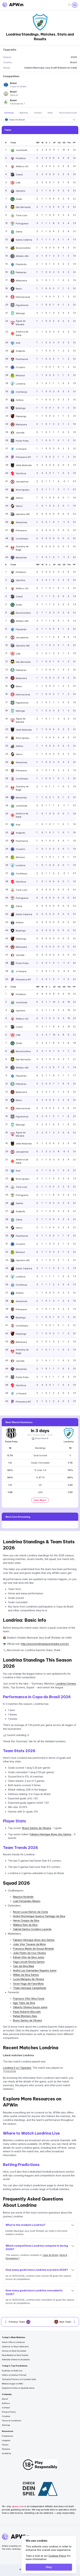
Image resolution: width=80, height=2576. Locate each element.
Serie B (63, 2255)
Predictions (7, 2436)
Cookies (6, 2416)
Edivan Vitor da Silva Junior (28, 1957)
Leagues (6, 2440)
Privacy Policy (9, 2412)
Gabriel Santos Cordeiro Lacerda (32, 1929)
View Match (40, 1500)
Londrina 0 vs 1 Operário (17, 2067)
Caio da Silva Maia (23, 1966)
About (5, 2399)
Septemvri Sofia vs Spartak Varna (18, 2388)
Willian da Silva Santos (26, 1974)
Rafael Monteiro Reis (25, 2016)
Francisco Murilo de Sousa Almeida (33, 1948)
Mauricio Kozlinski (23, 1896)
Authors (6, 2403)
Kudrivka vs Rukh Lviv (12, 2370)
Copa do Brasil (50, 2255)
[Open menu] (74, 5)
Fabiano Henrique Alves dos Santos (50, 1834)
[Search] (69, 4)
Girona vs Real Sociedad (14, 2351)
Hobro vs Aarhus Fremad (14, 2375)
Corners (38, 113)
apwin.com (18, 2506)
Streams (6, 2449)
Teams (5, 2444)
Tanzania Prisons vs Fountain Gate (19, 2379)
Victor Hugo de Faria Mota (28, 1983)
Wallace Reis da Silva (25, 1924)
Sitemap (6, 2425)
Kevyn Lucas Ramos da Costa (30, 1911)
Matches (24, 113)
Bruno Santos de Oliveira (36, 1828)
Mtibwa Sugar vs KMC (12, 2383)
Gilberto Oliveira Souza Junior (30, 2007)
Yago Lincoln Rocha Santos (29, 1961)
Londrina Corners (66, 1683)
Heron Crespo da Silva (26, 1920)
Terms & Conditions (11, 2420)
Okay (49, 2567)
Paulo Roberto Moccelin (27, 2011)
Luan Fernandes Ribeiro (26, 1901)
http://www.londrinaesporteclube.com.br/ (45, 1643)
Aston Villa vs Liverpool (13, 2342)
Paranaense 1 (12, 2258)
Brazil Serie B (40, 1438)
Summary (9, 113)
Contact (6, 2407)
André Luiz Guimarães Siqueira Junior (35, 1970)
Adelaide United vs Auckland (16, 2359)
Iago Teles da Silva (24, 2002)
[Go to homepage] (12, 5)
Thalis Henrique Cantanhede (29, 1987)
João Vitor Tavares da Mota (29, 1944)
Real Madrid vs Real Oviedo (15, 2355)
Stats (50, 113)
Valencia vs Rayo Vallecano (15, 2346)
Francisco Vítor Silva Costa (28, 1998)
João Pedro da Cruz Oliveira (29, 1952)
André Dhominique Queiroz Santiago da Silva (39, 1916)
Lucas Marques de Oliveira (28, 1979)
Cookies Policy (57, 2555)
